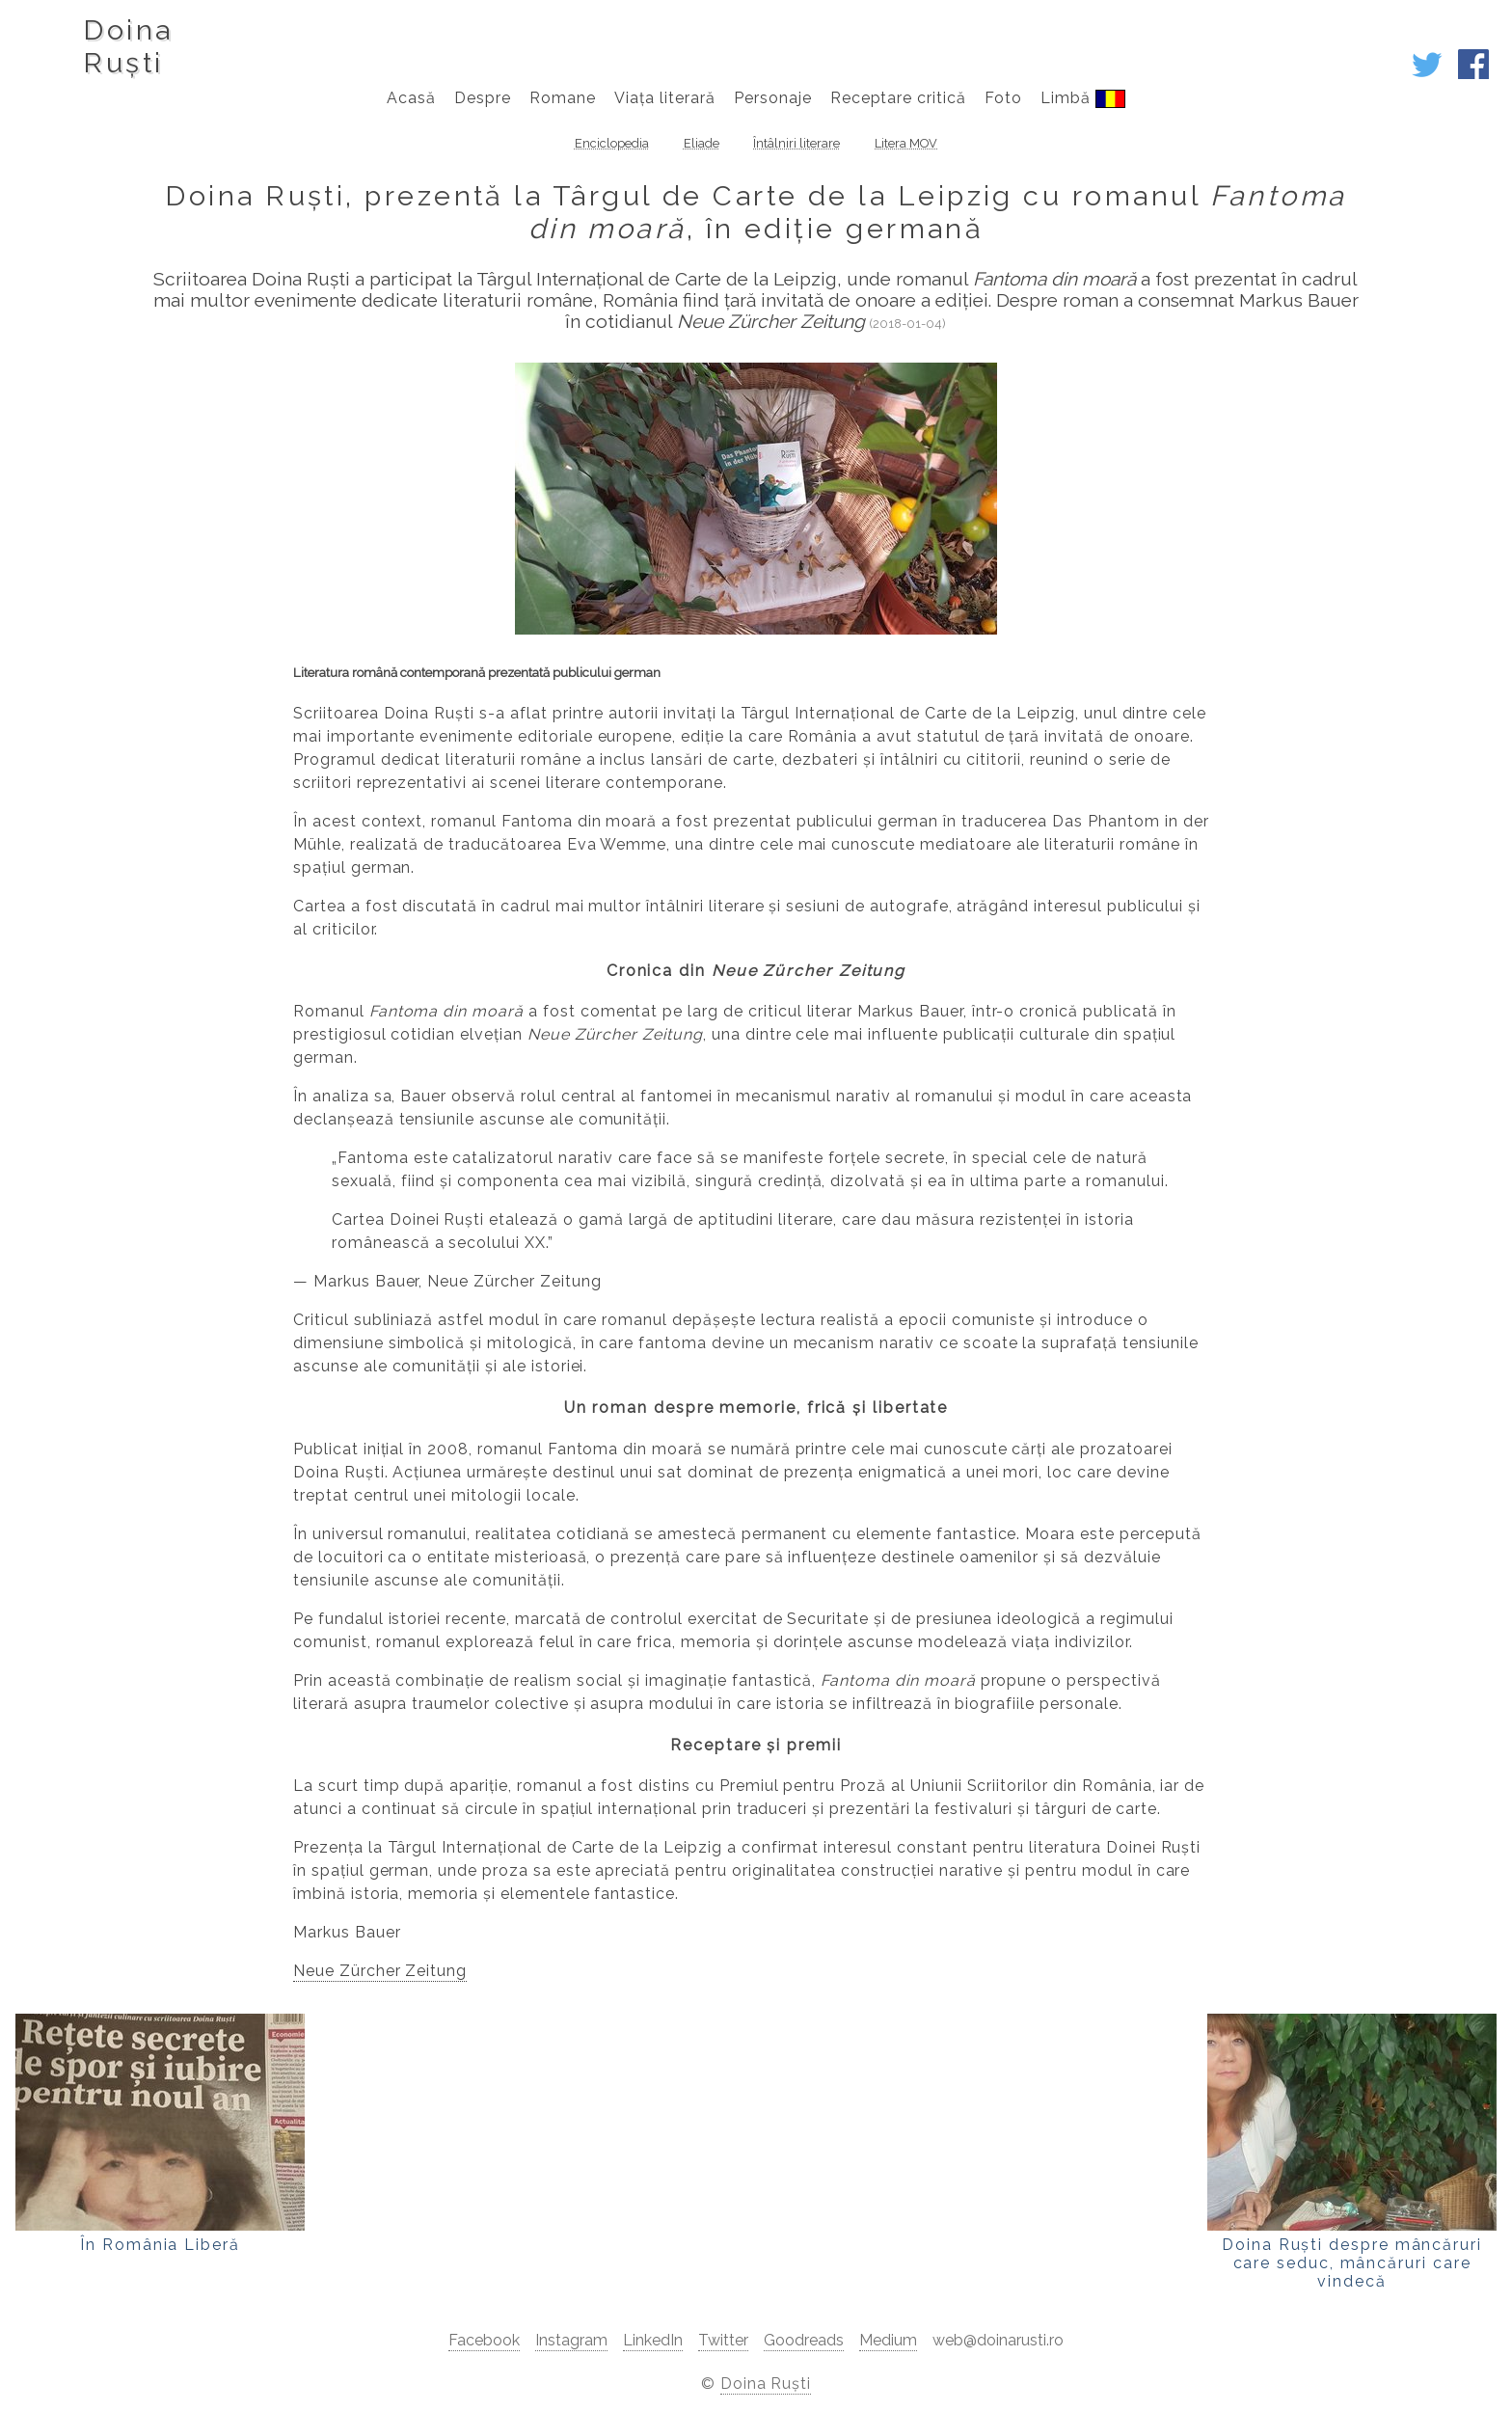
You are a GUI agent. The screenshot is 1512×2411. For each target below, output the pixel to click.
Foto (1003, 98)
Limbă (1082, 98)
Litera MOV (906, 143)
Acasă (411, 98)
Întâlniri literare (796, 143)
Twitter (723, 2340)
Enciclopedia (612, 143)
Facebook (484, 2340)
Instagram (571, 2340)
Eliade (701, 143)
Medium (888, 2340)
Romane (562, 98)
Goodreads (804, 2340)
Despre (482, 98)
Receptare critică (898, 98)
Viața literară (664, 98)
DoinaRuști (128, 46)
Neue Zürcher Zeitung (380, 1971)
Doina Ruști (766, 2383)
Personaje (773, 98)
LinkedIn (653, 2340)
